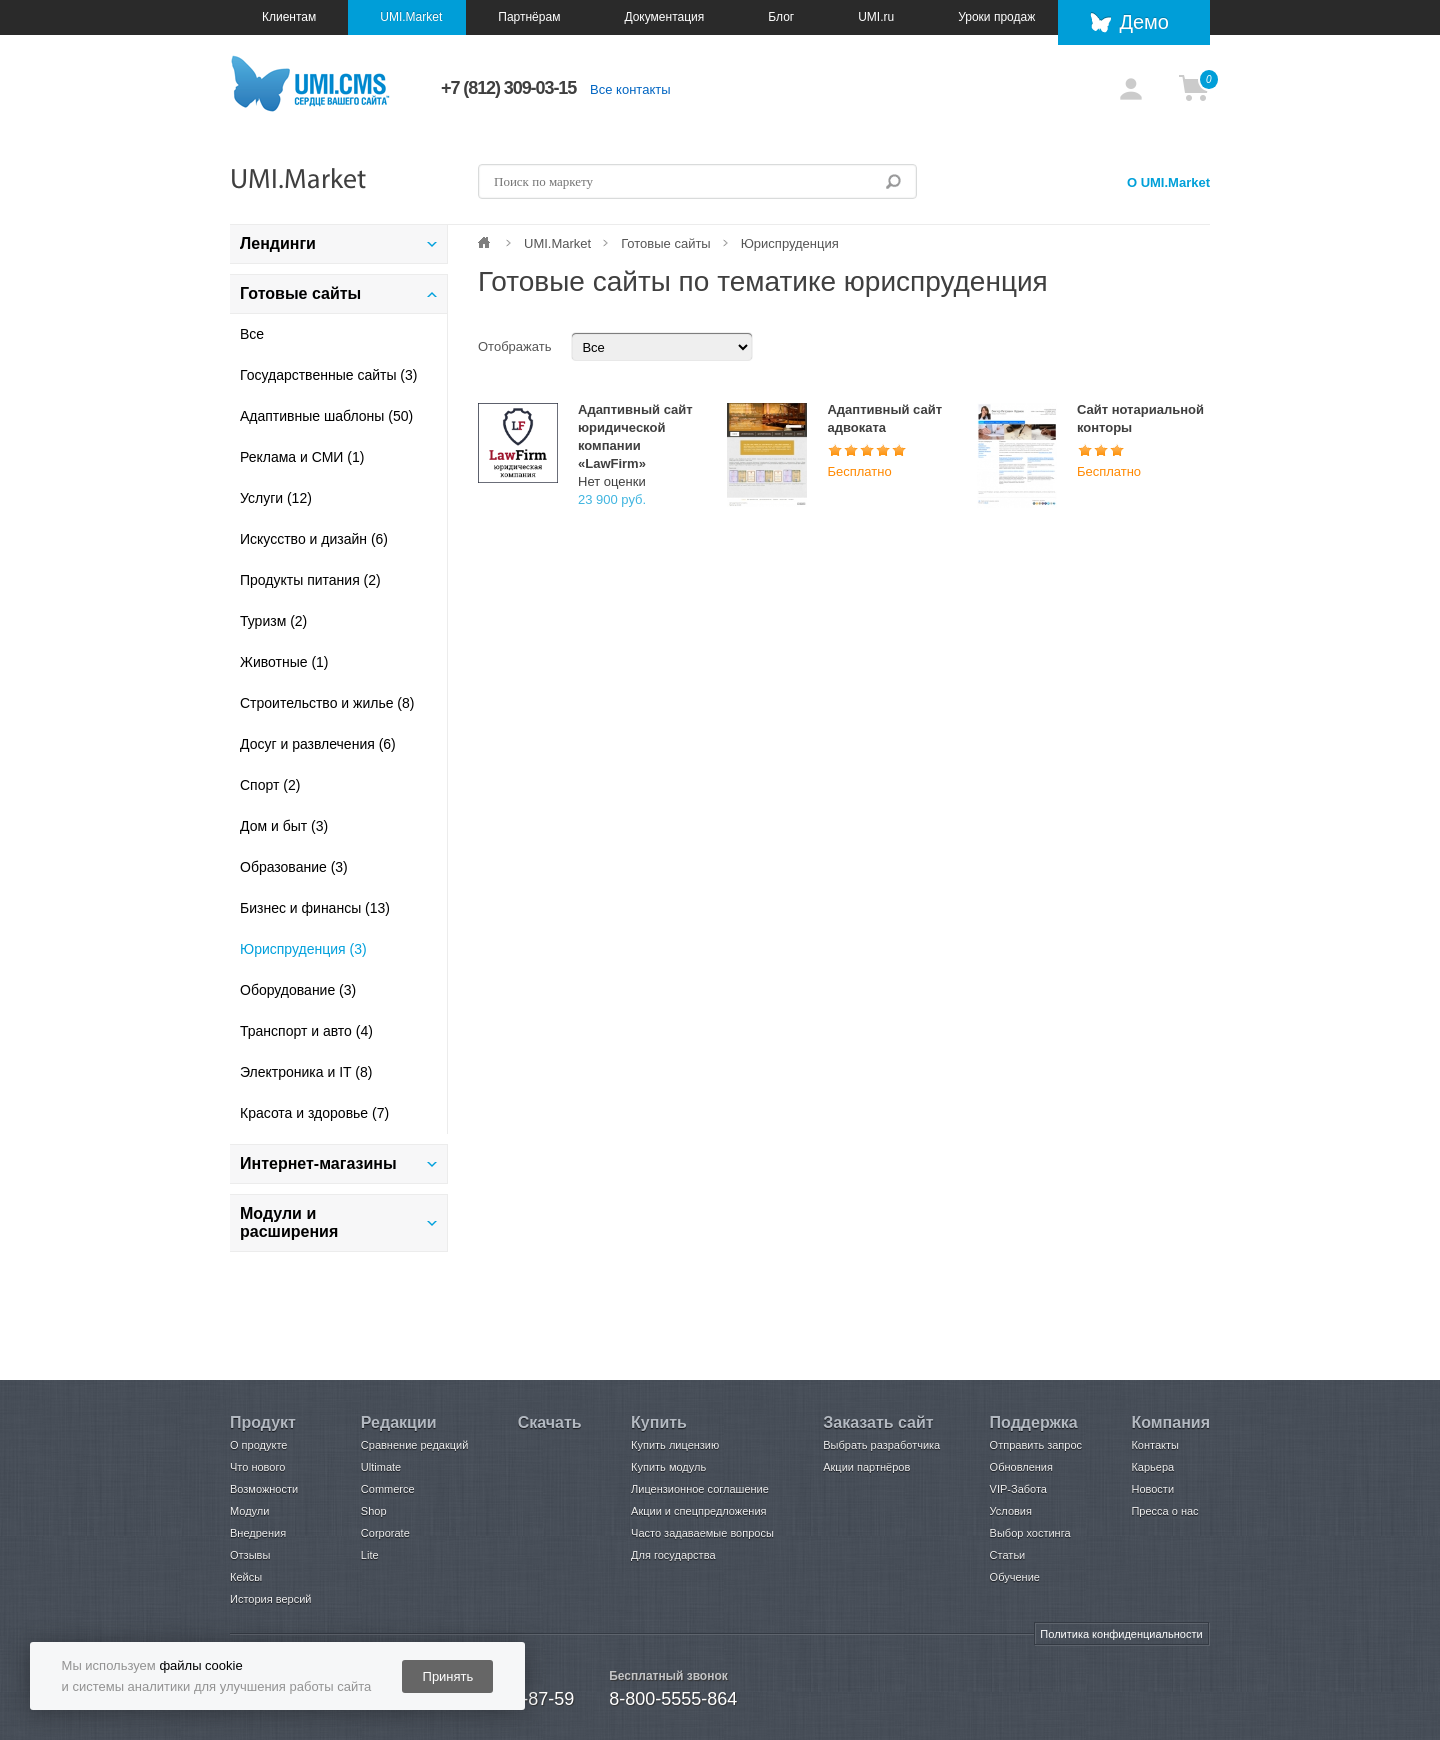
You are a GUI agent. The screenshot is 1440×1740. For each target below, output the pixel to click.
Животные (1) (284, 662)
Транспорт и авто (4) (306, 1031)
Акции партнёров (866, 1467)
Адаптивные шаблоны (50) (326, 416)
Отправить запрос (1036, 1445)
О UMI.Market (1168, 182)
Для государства (673, 1555)
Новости (1152, 1489)
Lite (370, 1555)
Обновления (1021, 1467)
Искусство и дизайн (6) (314, 539)
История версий (270, 1599)
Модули (249, 1511)
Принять (448, 1676)
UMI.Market (411, 17)
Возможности (264, 1489)
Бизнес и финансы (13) (315, 908)
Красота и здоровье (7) (314, 1113)
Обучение (1015, 1577)
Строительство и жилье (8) (327, 703)
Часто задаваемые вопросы (702, 1533)
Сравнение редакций (415, 1445)
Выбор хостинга (1030, 1533)
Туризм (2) (273, 621)
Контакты (1155, 1445)
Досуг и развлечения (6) (318, 744)
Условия (1011, 1511)
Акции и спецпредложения (698, 1511)
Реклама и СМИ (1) (302, 457)
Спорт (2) (270, 785)
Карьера (1152, 1467)
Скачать (550, 1422)
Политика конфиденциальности (1121, 1634)
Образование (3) (294, 867)
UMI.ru (876, 17)
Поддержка (1034, 1422)
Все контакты (630, 89)
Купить (659, 1422)
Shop (374, 1511)
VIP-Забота (1018, 1489)
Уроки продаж (996, 17)
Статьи (1008, 1555)
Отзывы (250, 1555)
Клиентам (289, 17)
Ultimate (381, 1467)
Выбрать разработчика (881, 1445)
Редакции (399, 1422)
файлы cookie (200, 1665)
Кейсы (246, 1577)
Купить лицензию (675, 1445)
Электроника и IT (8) (306, 1072)
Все (252, 334)
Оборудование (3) (298, 990)
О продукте (258, 1445)
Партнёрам (529, 17)
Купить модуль (668, 1467)
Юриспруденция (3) (303, 949)
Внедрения (258, 1533)
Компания (1170, 1422)
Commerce (388, 1489)
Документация (664, 17)
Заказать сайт (878, 1422)
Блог (781, 17)
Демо (1144, 22)
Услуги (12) (276, 498)
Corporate (385, 1533)
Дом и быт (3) (284, 826)
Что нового (257, 1467)
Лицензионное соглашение (700, 1489)
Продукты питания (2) (310, 580)
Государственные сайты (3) (328, 375)
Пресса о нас (1164, 1511)
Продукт (263, 1422)
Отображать (514, 346)
